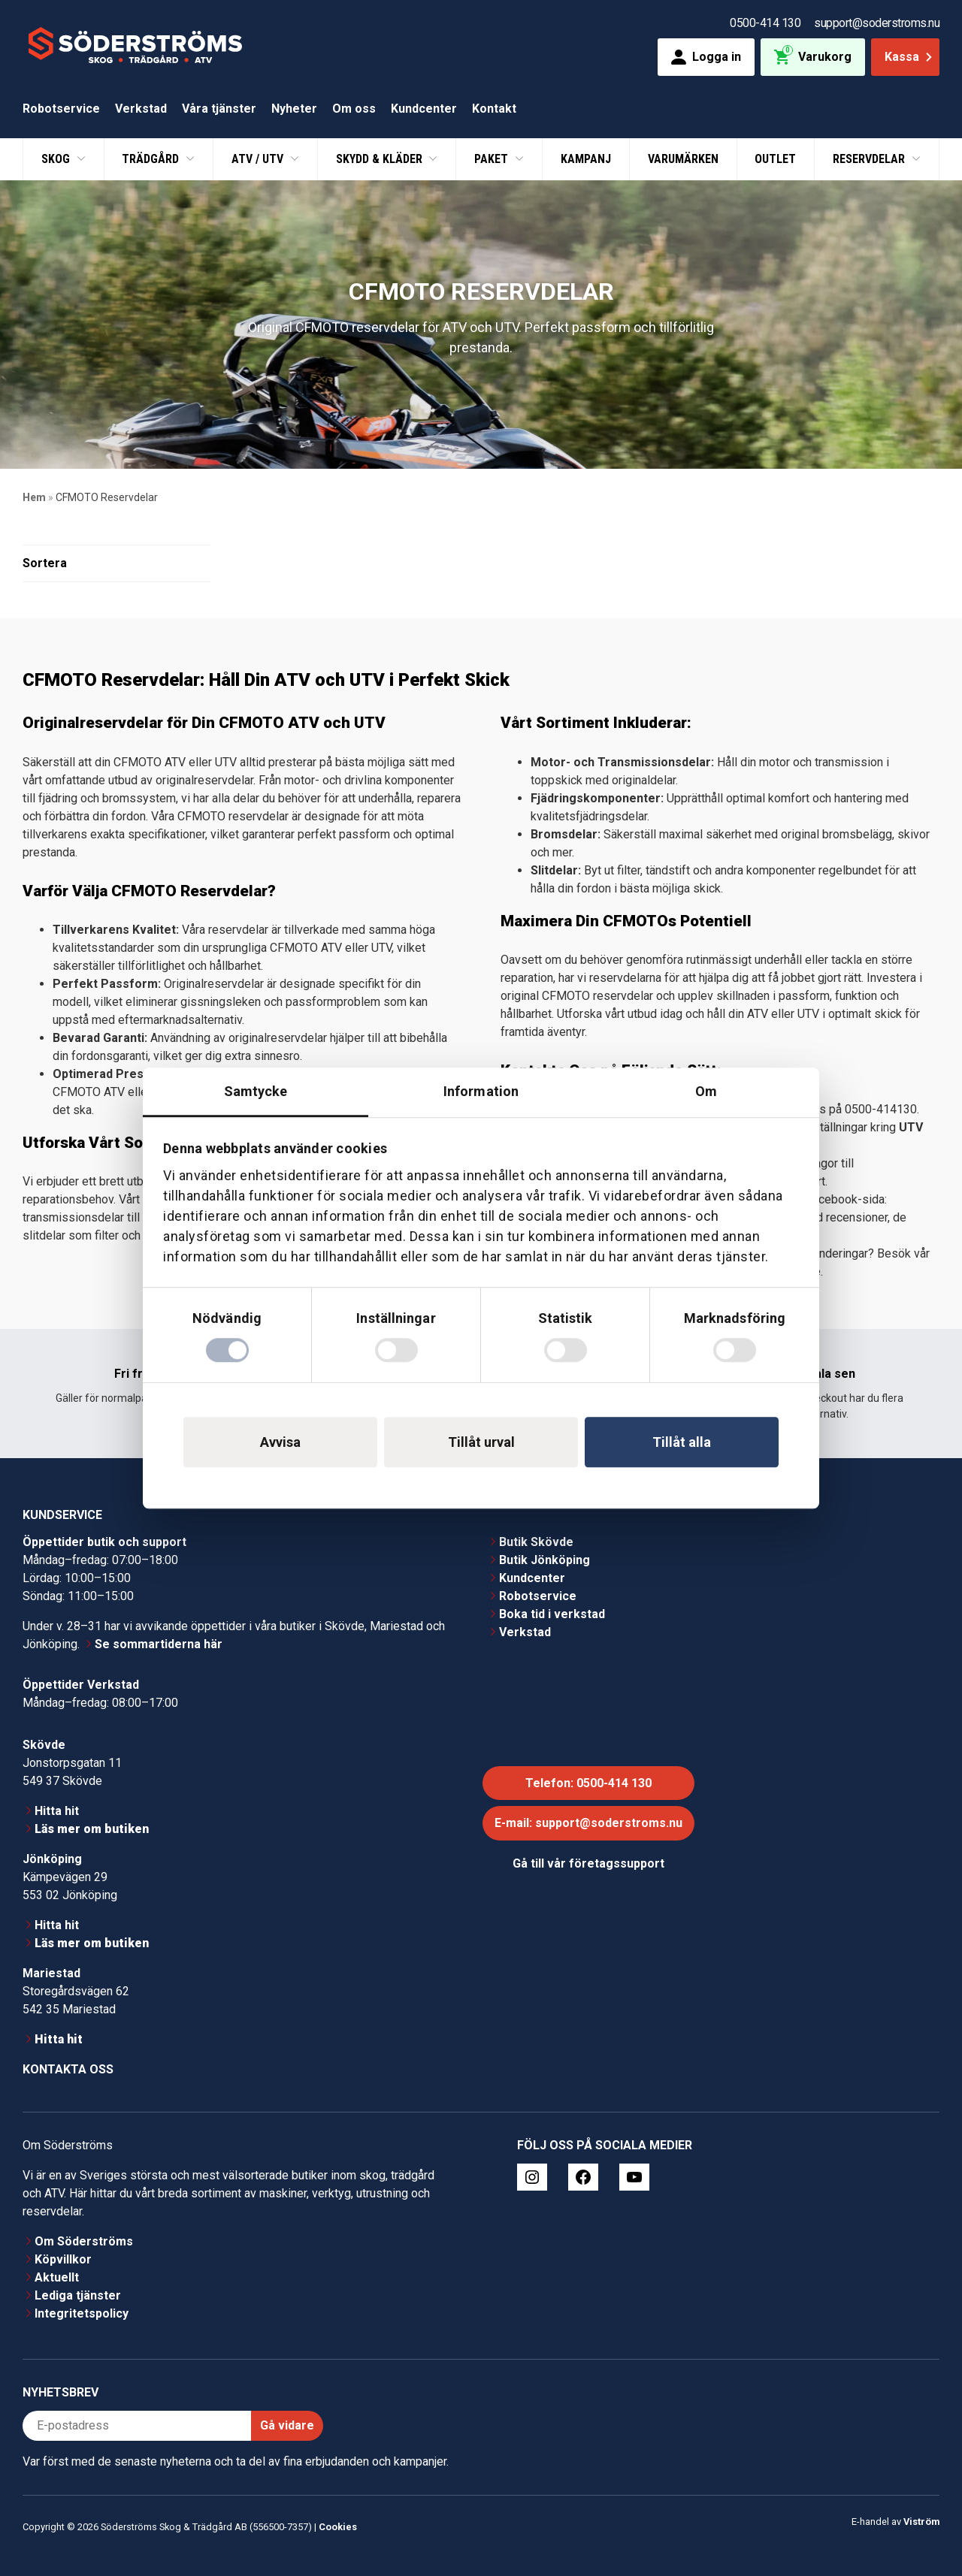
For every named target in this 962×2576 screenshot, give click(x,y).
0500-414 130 (765, 23)
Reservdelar (870, 159)
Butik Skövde (536, 1542)
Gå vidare (287, 2425)
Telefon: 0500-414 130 (588, 1783)
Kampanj (586, 159)
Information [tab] (481, 1091)
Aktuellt (57, 2277)
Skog (57, 159)
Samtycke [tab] (256, 1091)
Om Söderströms (84, 2241)
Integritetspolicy (82, 2313)
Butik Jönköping (544, 1560)
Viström (921, 2521)
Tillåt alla (681, 1442)
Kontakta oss (68, 2069)
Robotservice (61, 108)
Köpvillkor (63, 2259)
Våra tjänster (219, 108)
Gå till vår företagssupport (588, 1863)
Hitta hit (57, 1811)
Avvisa (280, 1442)
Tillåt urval (481, 1442)
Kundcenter (424, 108)
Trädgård (152, 159)
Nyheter (294, 108)
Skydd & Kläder (380, 159)
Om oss (354, 108)
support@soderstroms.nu (876, 23)
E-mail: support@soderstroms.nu (588, 1823)
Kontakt (494, 108)
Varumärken (683, 159)
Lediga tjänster (78, 2295)
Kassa (910, 57)
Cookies (338, 2526)
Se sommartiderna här (158, 1644)
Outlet (775, 159)
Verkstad (141, 108)
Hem (34, 497)
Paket (492, 159)
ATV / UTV (258, 159)
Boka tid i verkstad (552, 1614)
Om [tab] (706, 1091)
